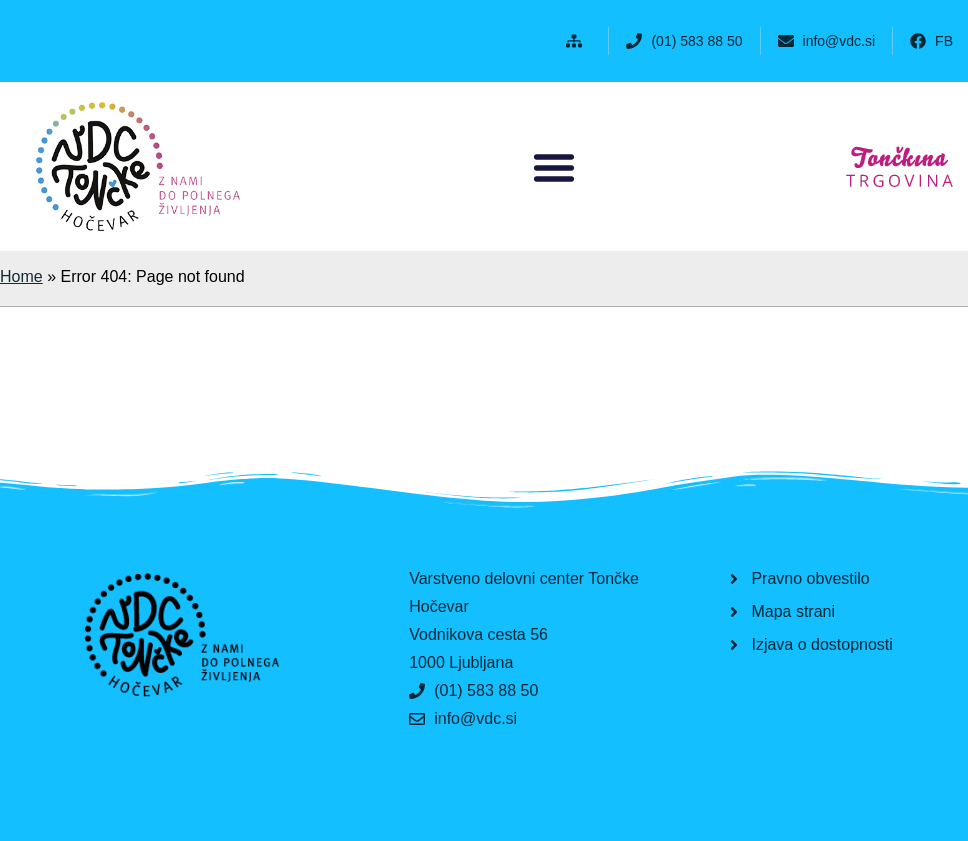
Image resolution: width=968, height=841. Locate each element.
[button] (578, 41)
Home (21, 276)
